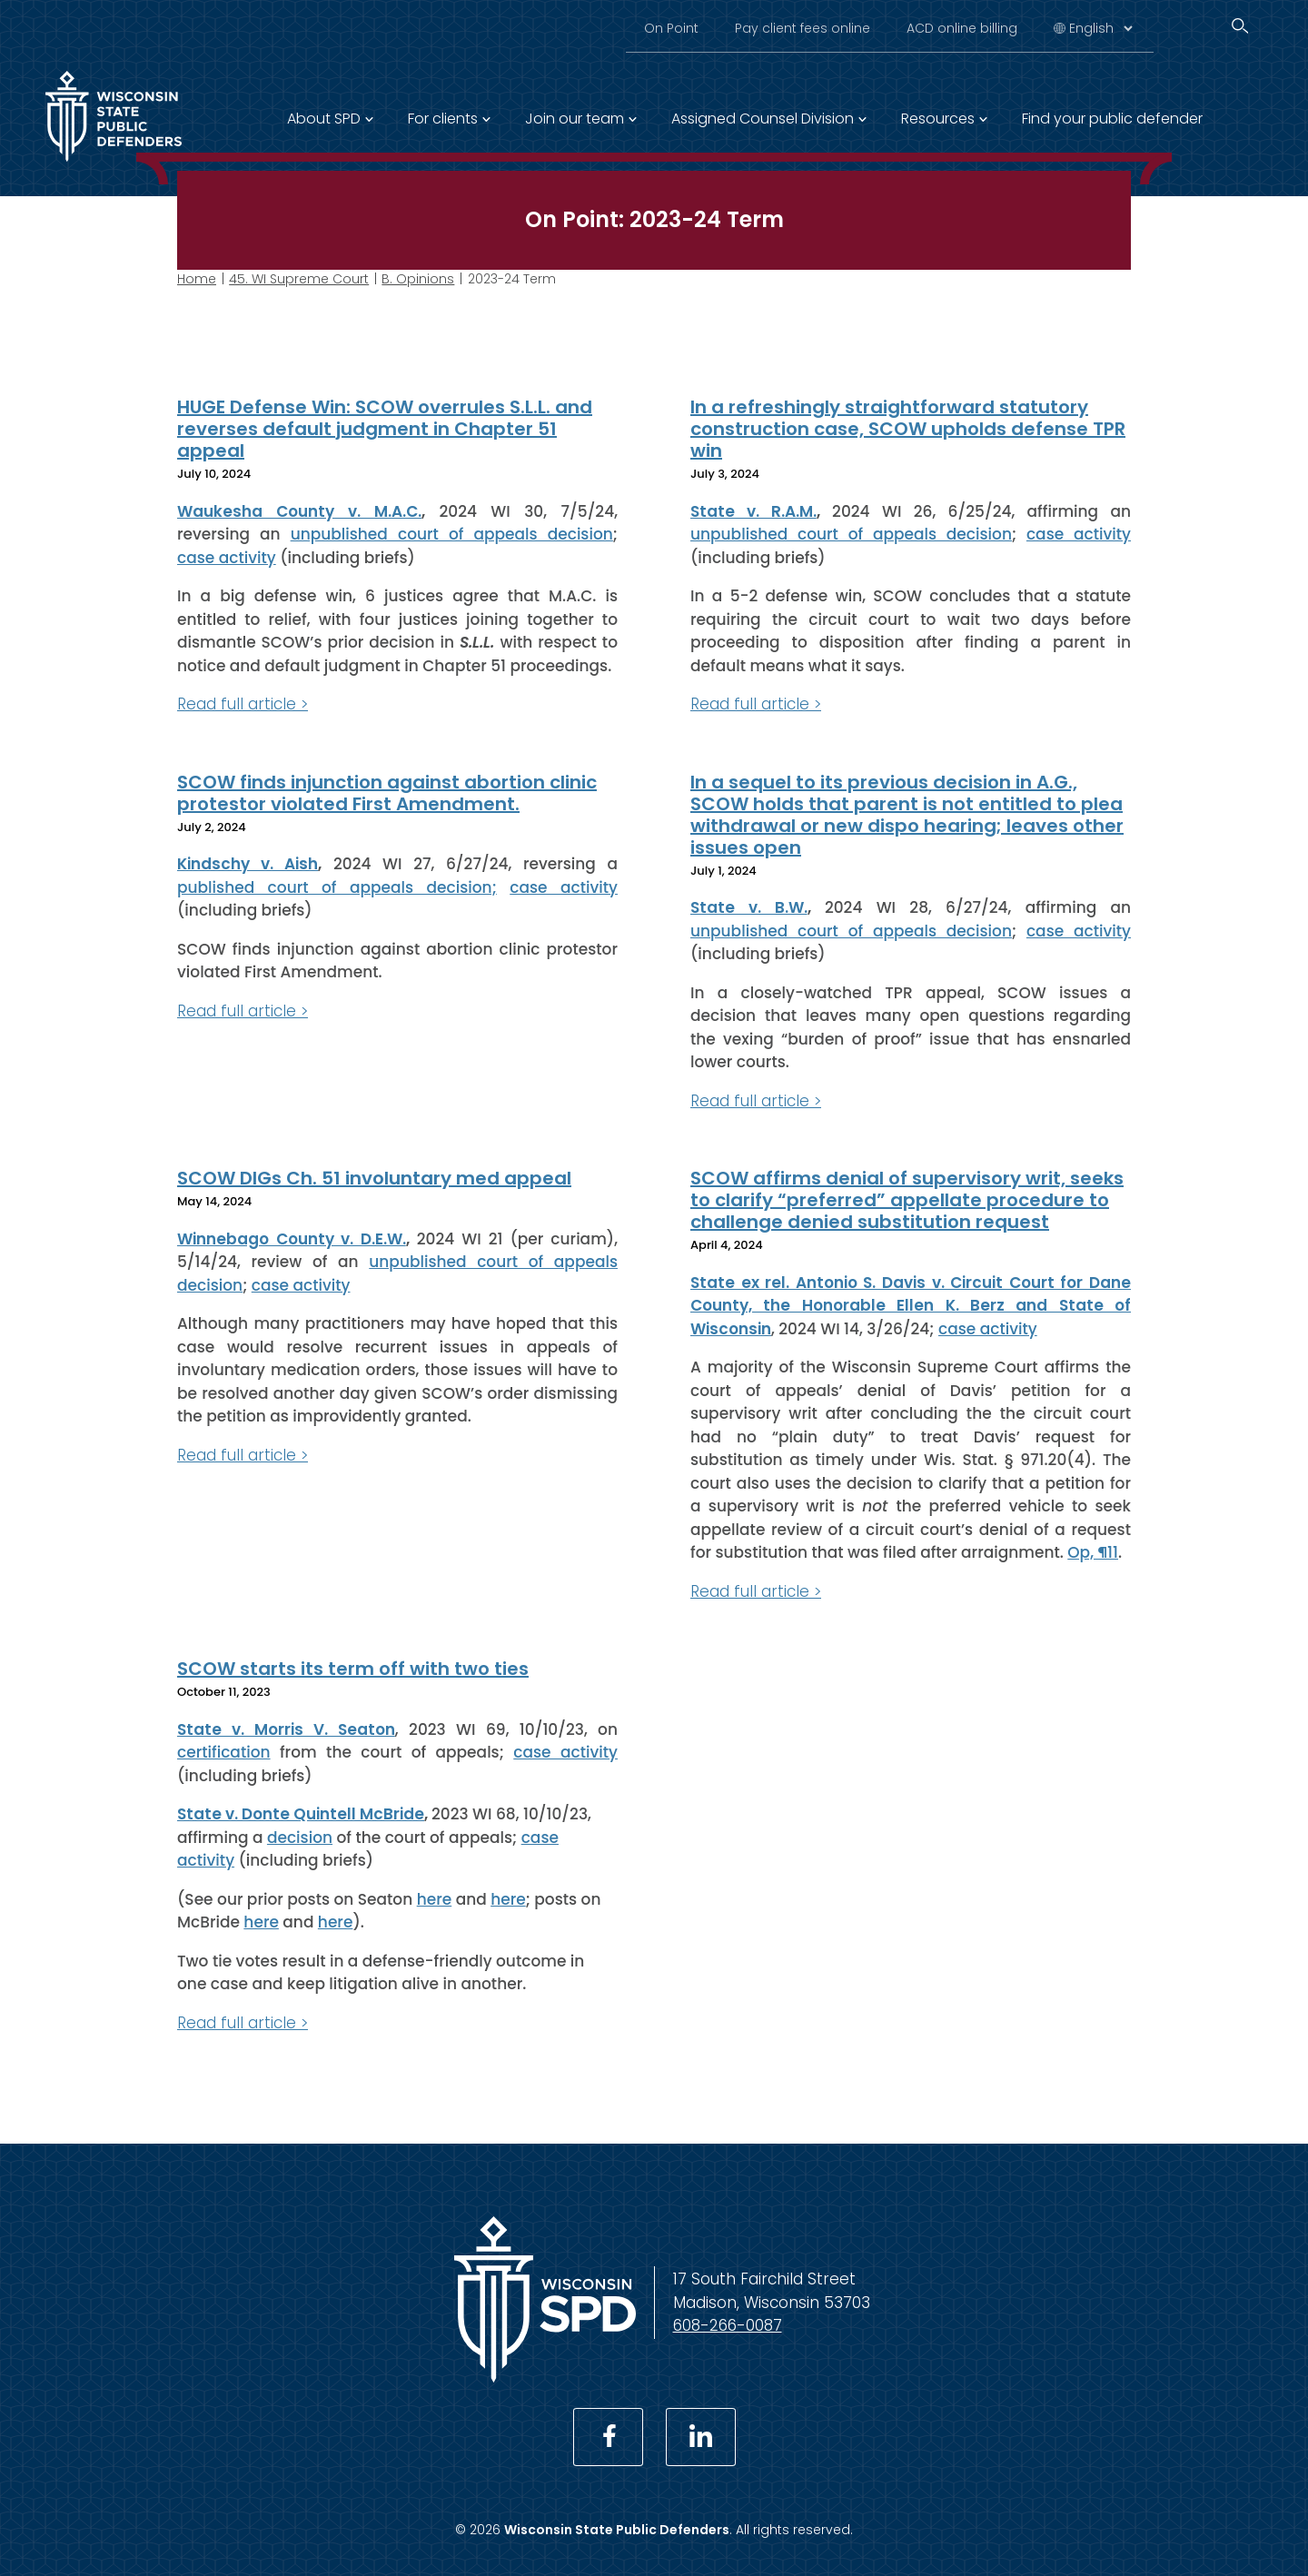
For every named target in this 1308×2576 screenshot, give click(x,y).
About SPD (324, 118)
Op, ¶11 (1092, 1552)
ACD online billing (962, 28)
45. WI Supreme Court (299, 279)
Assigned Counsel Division (762, 118)
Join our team (574, 118)
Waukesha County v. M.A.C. (299, 510)
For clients (443, 118)
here (434, 1898)
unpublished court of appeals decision (452, 534)
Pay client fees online (802, 28)
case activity (226, 557)
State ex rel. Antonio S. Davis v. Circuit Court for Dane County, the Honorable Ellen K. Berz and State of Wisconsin (910, 1305)
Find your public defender (1112, 118)
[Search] (1240, 26)
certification (224, 1752)
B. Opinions (418, 279)
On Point (671, 28)
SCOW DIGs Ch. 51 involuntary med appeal (374, 1178)
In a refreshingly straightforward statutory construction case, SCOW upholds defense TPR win (907, 428)
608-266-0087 (727, 2325)
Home (196, 279)
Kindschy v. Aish (247, 864)
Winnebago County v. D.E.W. (291, 1238)
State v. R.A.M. (753, 510)
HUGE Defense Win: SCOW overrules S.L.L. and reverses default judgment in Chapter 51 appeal (384, 428)
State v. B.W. (749, 907)
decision (299, 1837)
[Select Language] (1100, 28)
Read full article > (242, 704)
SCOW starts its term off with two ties (353, 1668)
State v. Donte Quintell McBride (300, 1814)
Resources (938, 118)
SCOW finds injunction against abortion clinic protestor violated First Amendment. (387, 792)
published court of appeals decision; (337, 886)
